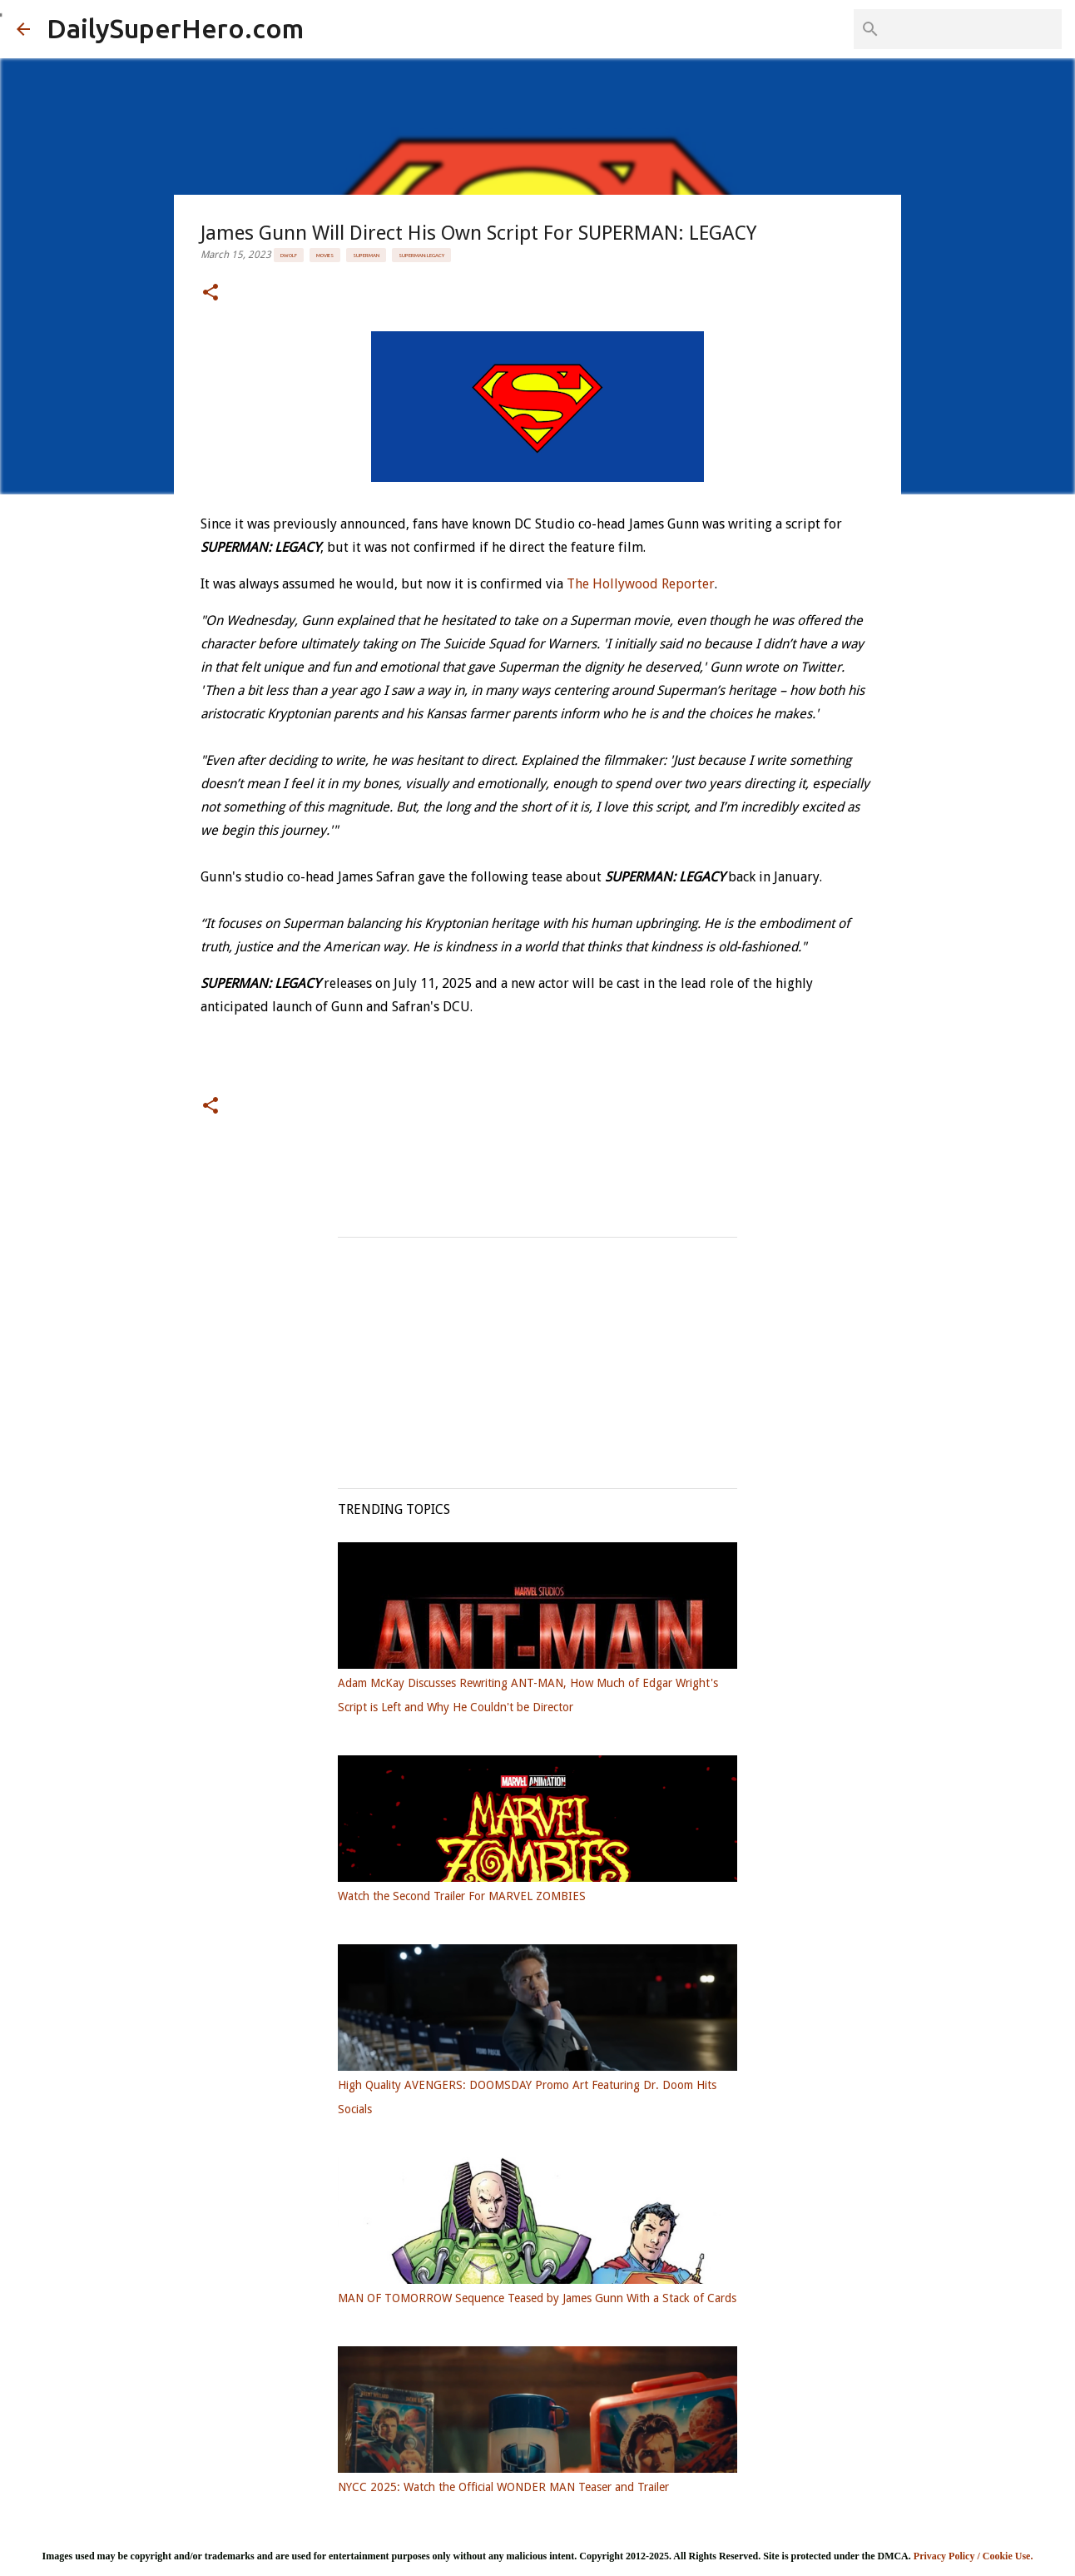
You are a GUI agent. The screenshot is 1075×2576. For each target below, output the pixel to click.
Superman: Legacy (421, 255)
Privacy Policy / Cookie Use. (973, 2556)
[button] (210, 293)
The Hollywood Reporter (641, 584)
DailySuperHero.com (175, 28)
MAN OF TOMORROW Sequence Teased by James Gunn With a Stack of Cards (537, 2298)
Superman (366, 255)
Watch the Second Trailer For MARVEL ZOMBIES (462, 1896)
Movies (325, 255)
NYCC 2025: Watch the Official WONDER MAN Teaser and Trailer (503, 2487)
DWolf (288, 255)
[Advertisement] (537, 1354)
